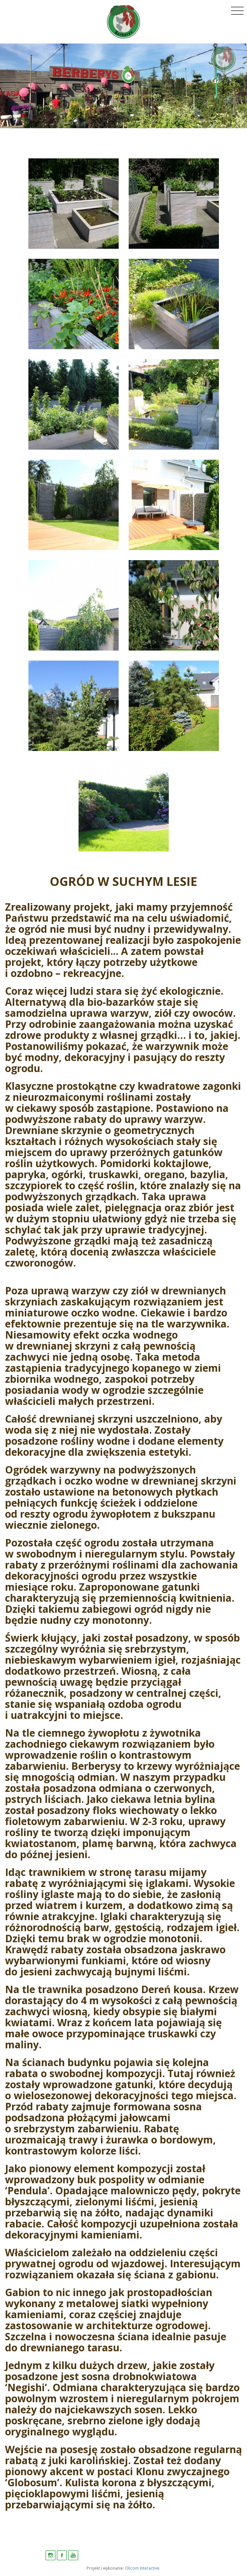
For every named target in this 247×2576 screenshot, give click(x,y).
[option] (123, 86)
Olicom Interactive (142, 2568)
